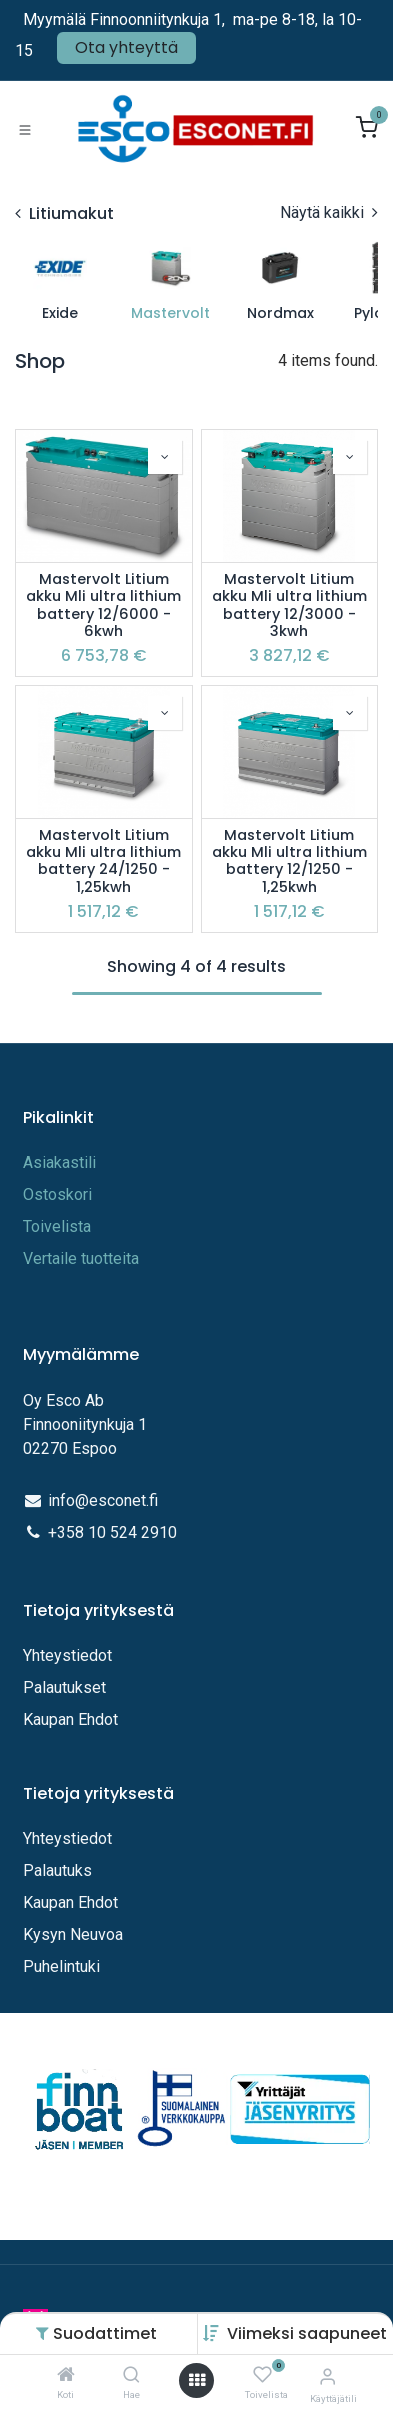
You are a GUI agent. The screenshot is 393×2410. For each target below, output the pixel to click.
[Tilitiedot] (327, 2376)
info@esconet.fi (103, 1500)
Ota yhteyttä (126, 47)
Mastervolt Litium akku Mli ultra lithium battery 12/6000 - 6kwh (103, 605)
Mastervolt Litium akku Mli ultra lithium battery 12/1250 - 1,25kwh (289, 861)
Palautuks (57, 1870)
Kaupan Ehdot (70, 1719)
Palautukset (64, 1687)
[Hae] (131, 2375)
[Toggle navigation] (25, 129)
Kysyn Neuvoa (73, 1934)
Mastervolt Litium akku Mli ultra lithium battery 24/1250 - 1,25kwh (103, 861)
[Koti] (66, 2375)
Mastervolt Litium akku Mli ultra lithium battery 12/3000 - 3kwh (289, 605)
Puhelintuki (61, 1966)
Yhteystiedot (69, 1655)
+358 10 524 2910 (112, 1532)
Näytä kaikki (329, 212)
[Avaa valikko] (197, 2380)
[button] (307, 2333)
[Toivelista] (262, 2375)
